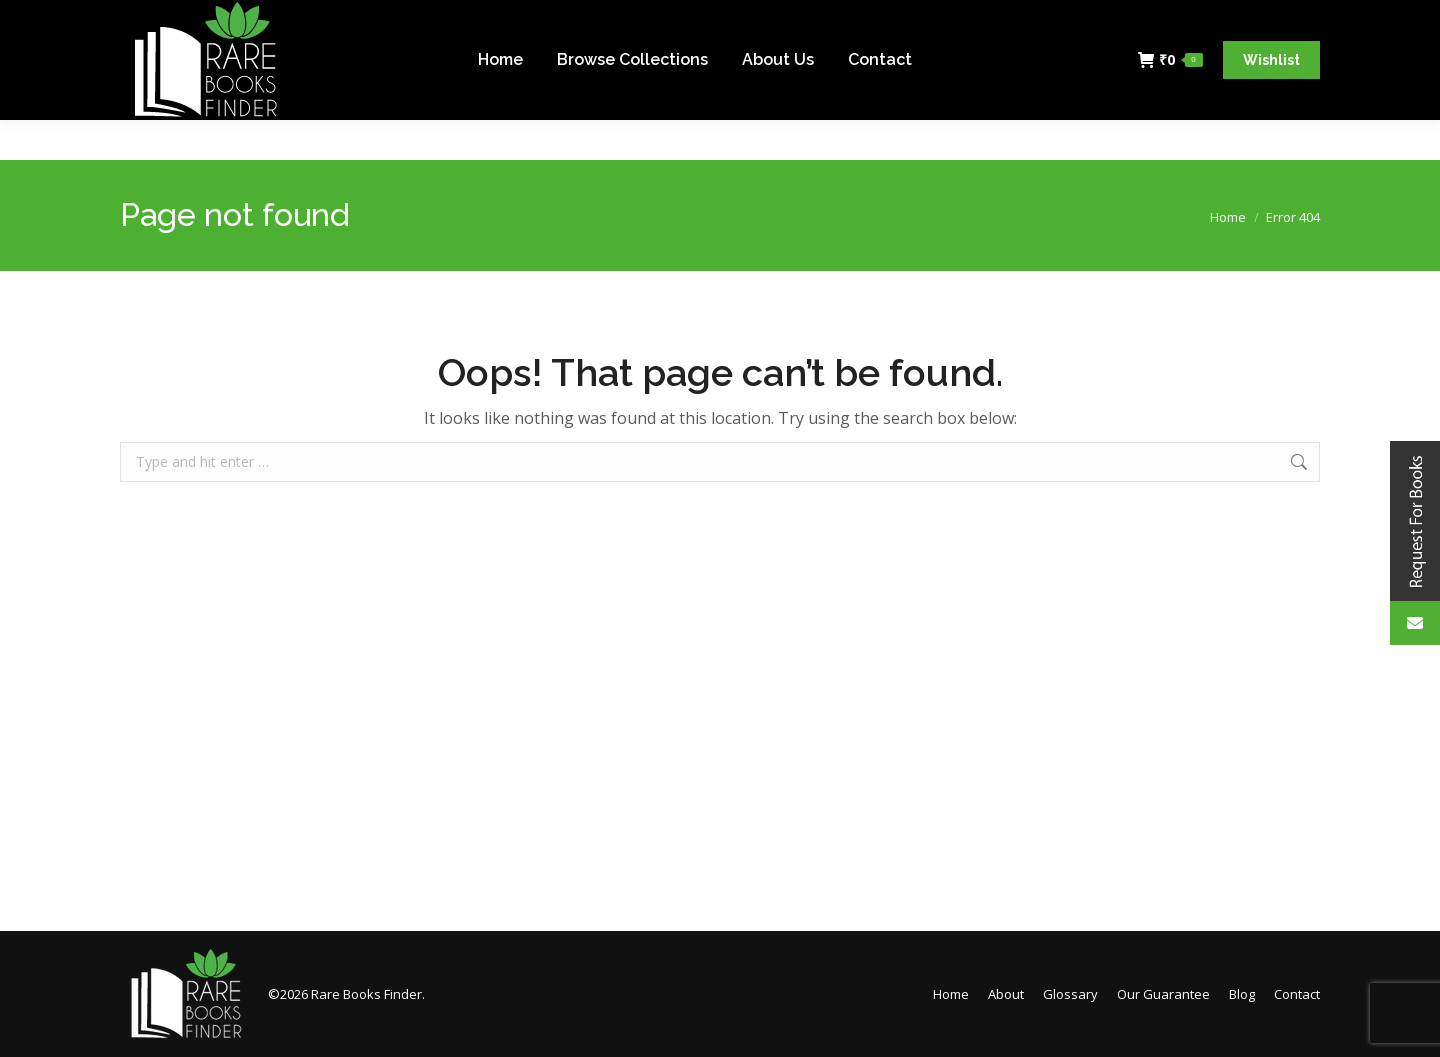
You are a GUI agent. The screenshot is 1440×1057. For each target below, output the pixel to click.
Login (1290, 20)
